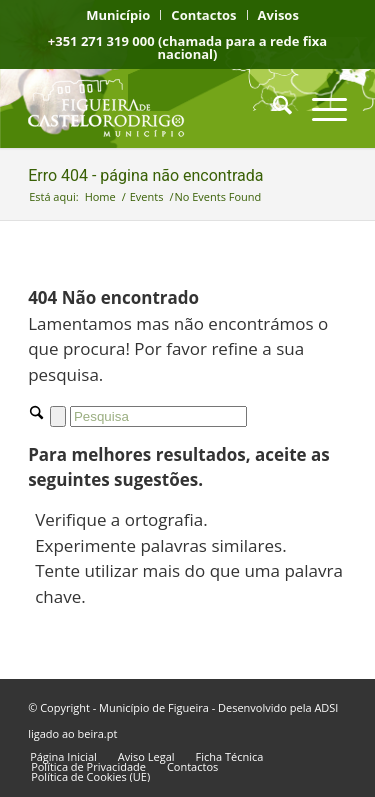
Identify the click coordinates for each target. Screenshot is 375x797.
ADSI (326, 707)
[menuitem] (118, 15)
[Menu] (319, 108)
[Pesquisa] (272, 108)
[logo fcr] (155, 108)
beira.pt (98, 733)
